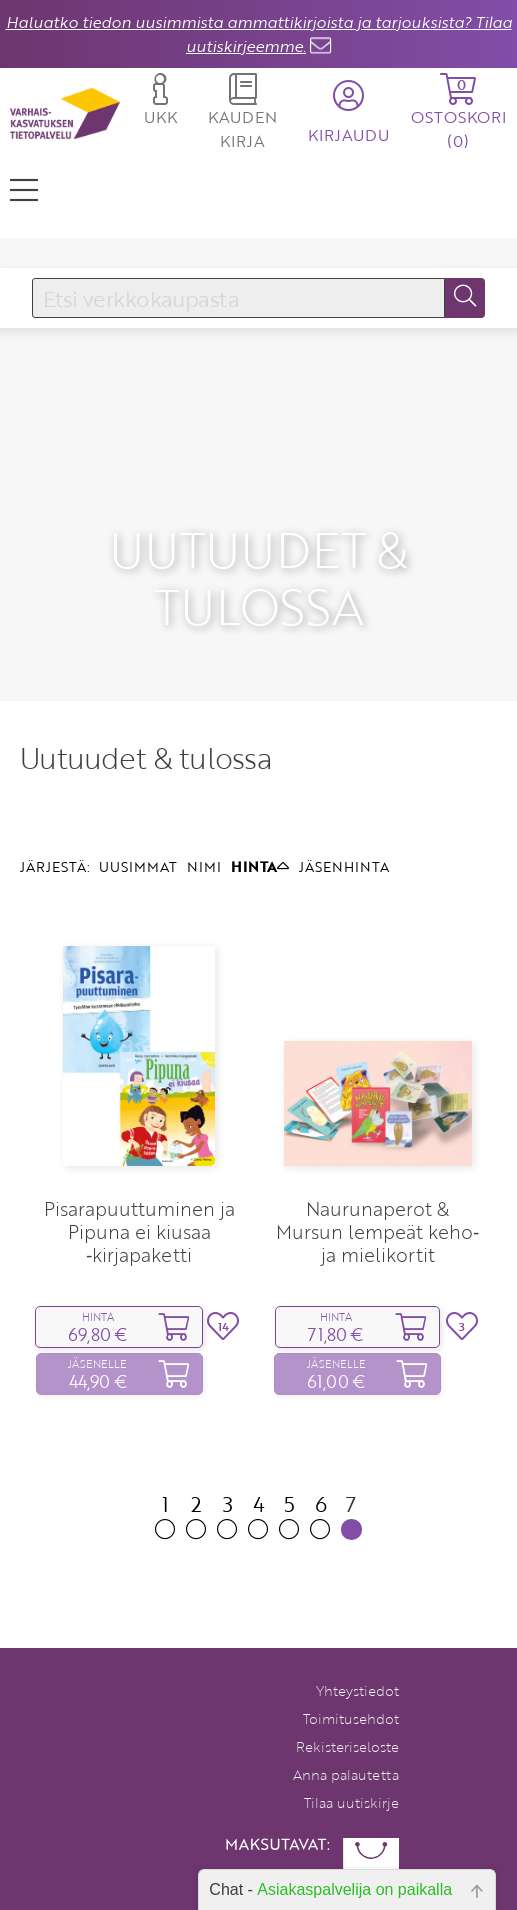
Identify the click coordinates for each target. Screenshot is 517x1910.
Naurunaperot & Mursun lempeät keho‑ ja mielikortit (377, 1179)
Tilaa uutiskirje (351, 1752)
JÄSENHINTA (344, 814)
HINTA (260, 814)
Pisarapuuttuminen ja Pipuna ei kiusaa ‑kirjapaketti (139, 1179)
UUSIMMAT (138, 814)
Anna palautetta (346, 1724)
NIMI (204, 814)
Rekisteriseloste (347, 1696)
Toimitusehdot (351, 1668)
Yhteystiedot (357, 1640)
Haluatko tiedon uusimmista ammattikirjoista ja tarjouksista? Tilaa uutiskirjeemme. (259, 34)
